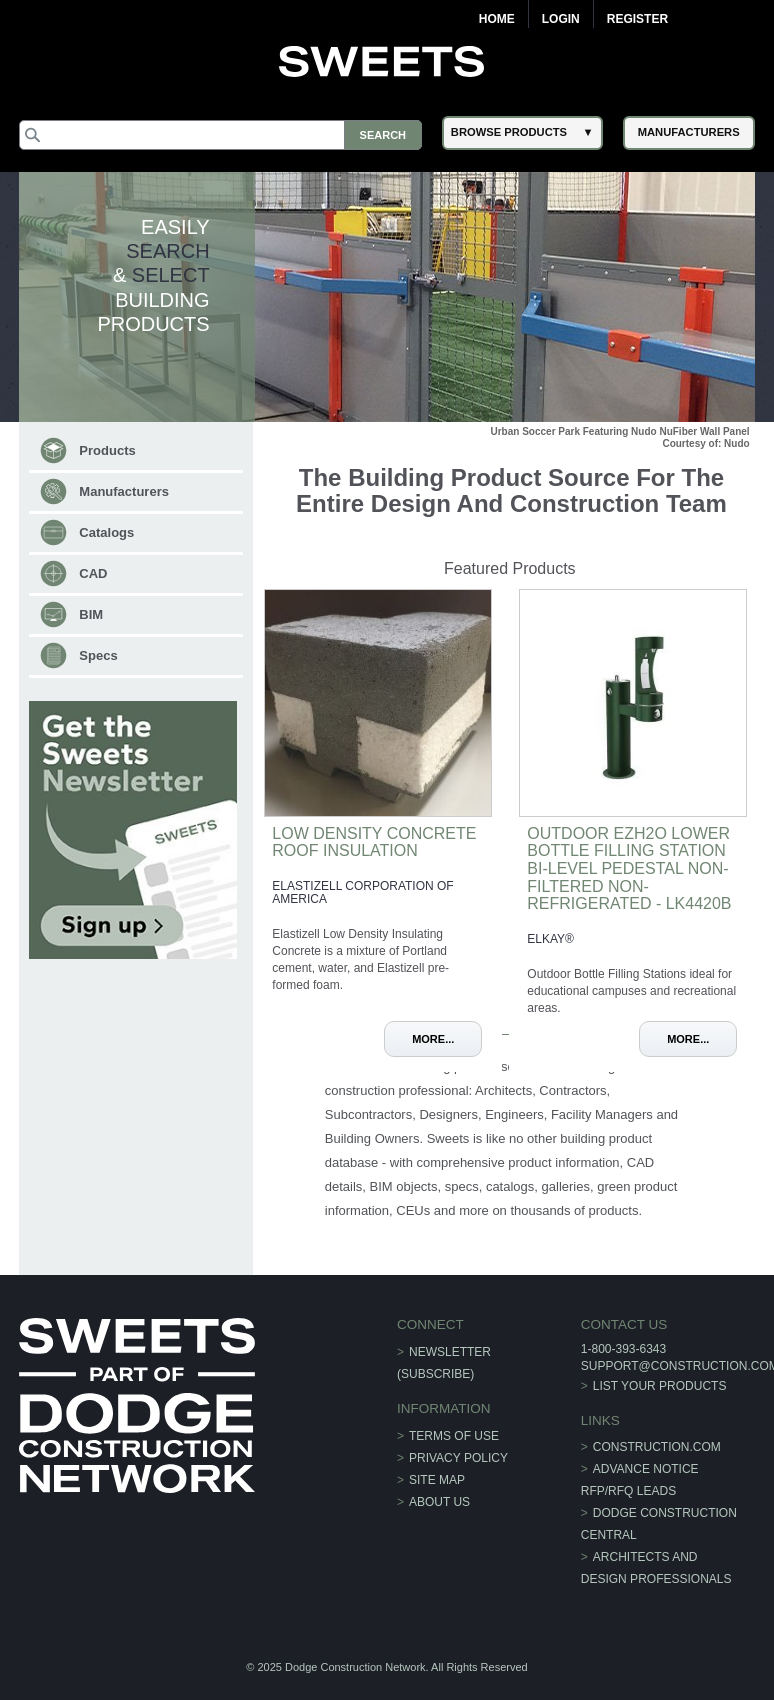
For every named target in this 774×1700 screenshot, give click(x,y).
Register (637, 19)
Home (497, 19)
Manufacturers (124, 491)
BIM (91, 614)
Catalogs (106, 532)
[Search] (220, 135)
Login (561, 19)
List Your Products (660, 1386)
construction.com (657, 1447)
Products (107, 450)
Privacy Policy (458, 1458)
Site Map (437, 1480)
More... (433, 1039)
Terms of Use (454, 1436)
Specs (98, 655)
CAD (93, 573)
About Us (439, 1502)
